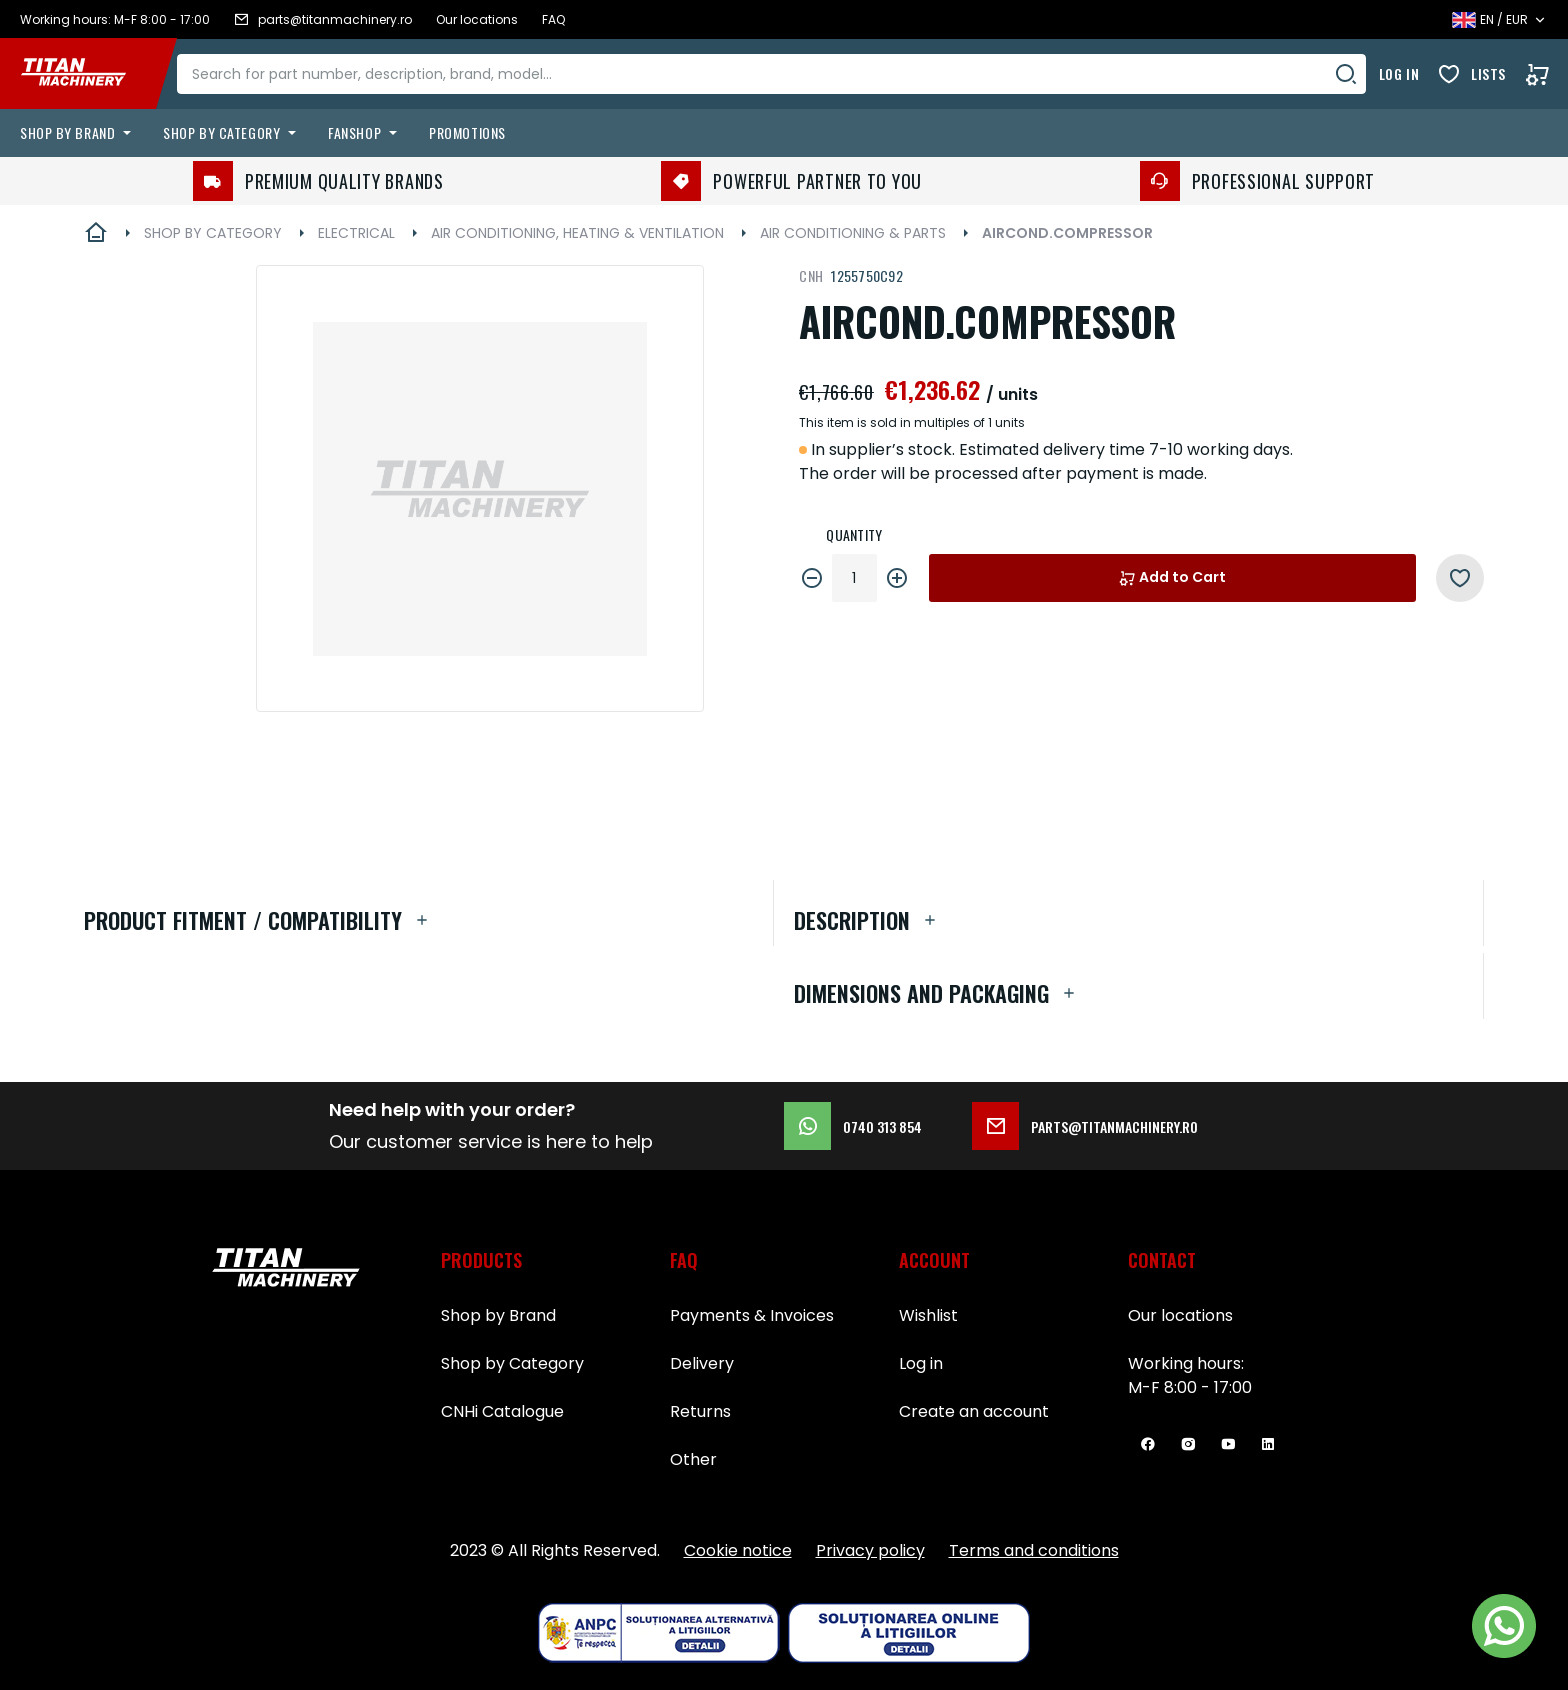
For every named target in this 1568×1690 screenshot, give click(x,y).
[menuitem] (79, 133)
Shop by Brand (498, 1315)
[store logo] (88, 74)
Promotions (467, 132)
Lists (1488, 73)
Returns (700, 1411)
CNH (811, 275)
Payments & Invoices (752, 1315)
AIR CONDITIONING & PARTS (853, 233)
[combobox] (786, 74)
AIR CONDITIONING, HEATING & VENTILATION (577, 233)
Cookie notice (738, 1550)
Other (693, 1459)
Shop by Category (512, 1363)
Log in (1399, 73)
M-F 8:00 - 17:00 (1190, 1387)
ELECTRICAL (356, 233)
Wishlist (928, 1315)
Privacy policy (870, 1550)
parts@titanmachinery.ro (1085, 1126)
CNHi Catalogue (502, 1411)
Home (96, 233)
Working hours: (1186, 1363)
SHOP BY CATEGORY (213, 233)
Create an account (974, 1411)
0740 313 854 (853, 1126)
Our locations (1180, 1315)
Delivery (702, 1363)
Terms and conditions (1034, 1550)
